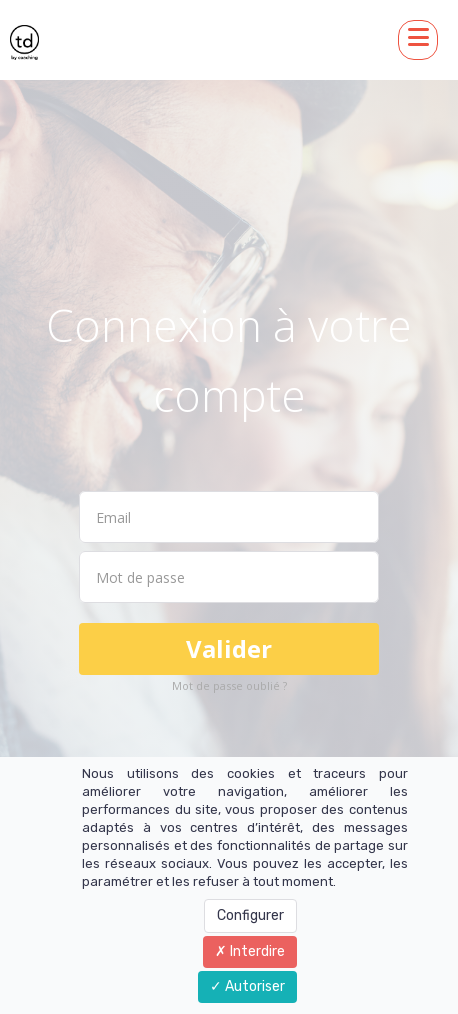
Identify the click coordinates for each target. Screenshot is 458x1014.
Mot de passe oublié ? (229, 685)
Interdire (250, 951)
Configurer (250, 915)
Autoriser (247, 986)
